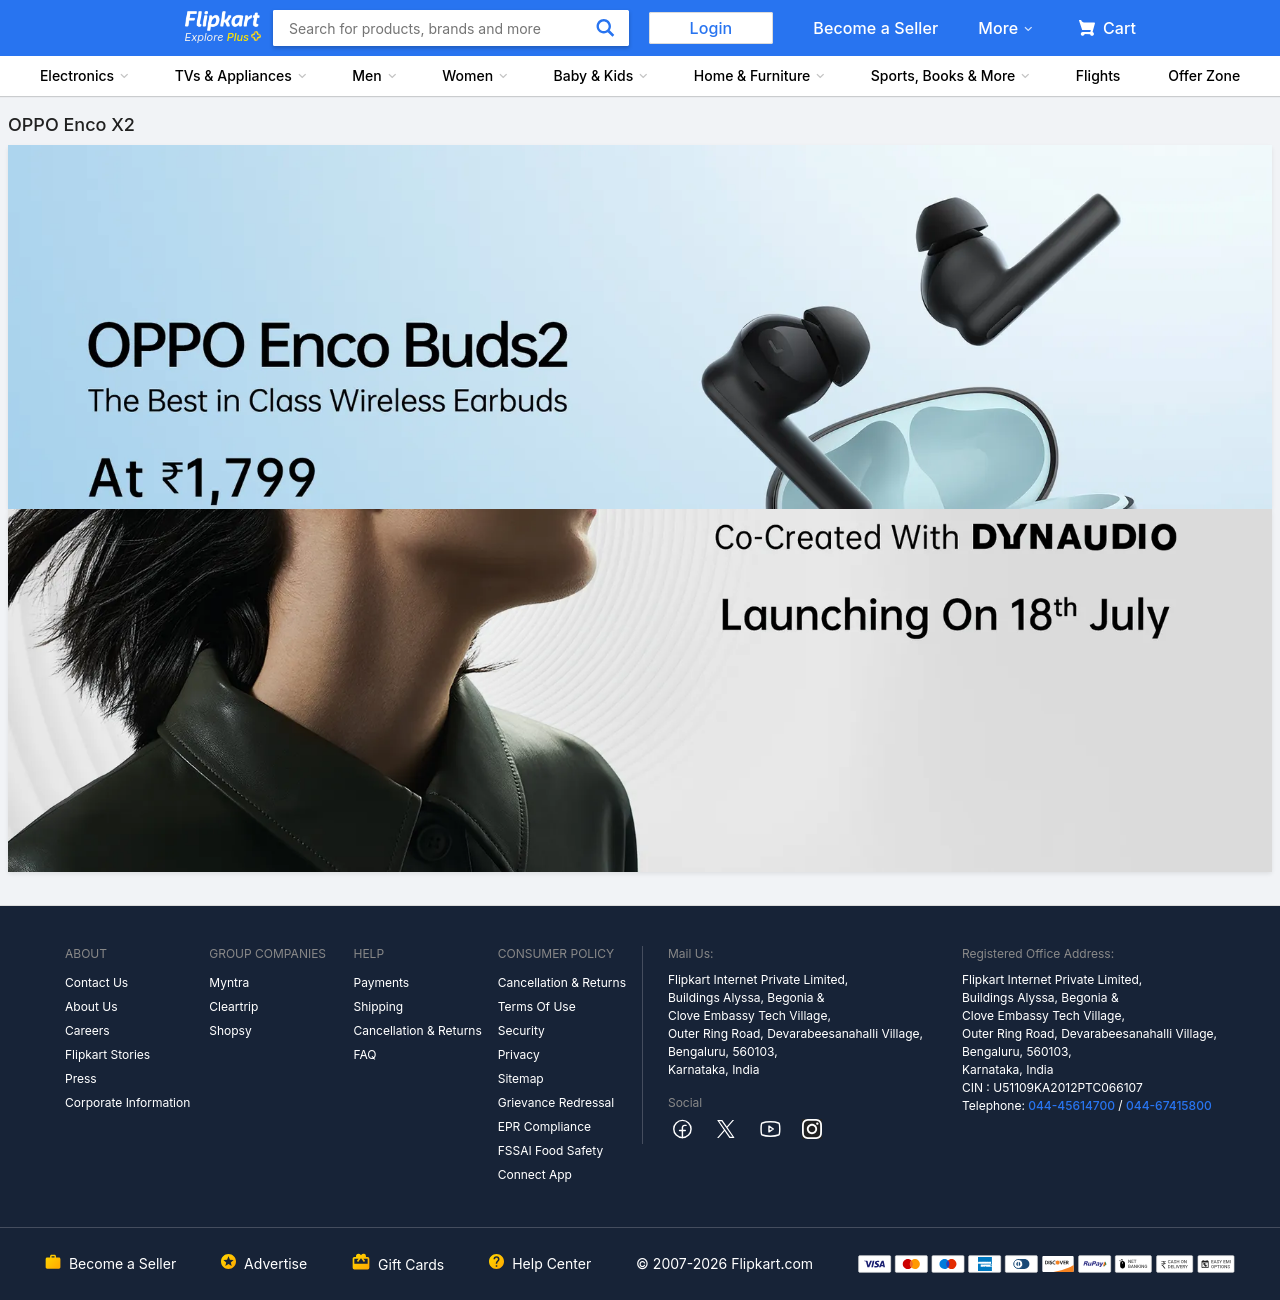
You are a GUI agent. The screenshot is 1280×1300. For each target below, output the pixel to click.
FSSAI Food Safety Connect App (551, 1162)
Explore (223, 37)
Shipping (378, 1006)
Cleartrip (233, 1006)
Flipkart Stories (107, 1054)
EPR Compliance (544, 1126)
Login (711, 28)
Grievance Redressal (556, 1102)
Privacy (519, 1054)
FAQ (364, 1054)
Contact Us (96, 982)
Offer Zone (1204, 75)
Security (521, 1030)
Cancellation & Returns (417, 1030)
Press (81, 1078)
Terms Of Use (537, 1006)
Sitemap (521, 1078)
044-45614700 (1071, 1105)
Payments (381, 982)
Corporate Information (127, 1102)
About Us (91, 1006)
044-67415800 (1169, 1105)
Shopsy (230, 1030)
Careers (87, 1030)
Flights (1098, 75)
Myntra (229, 982)
